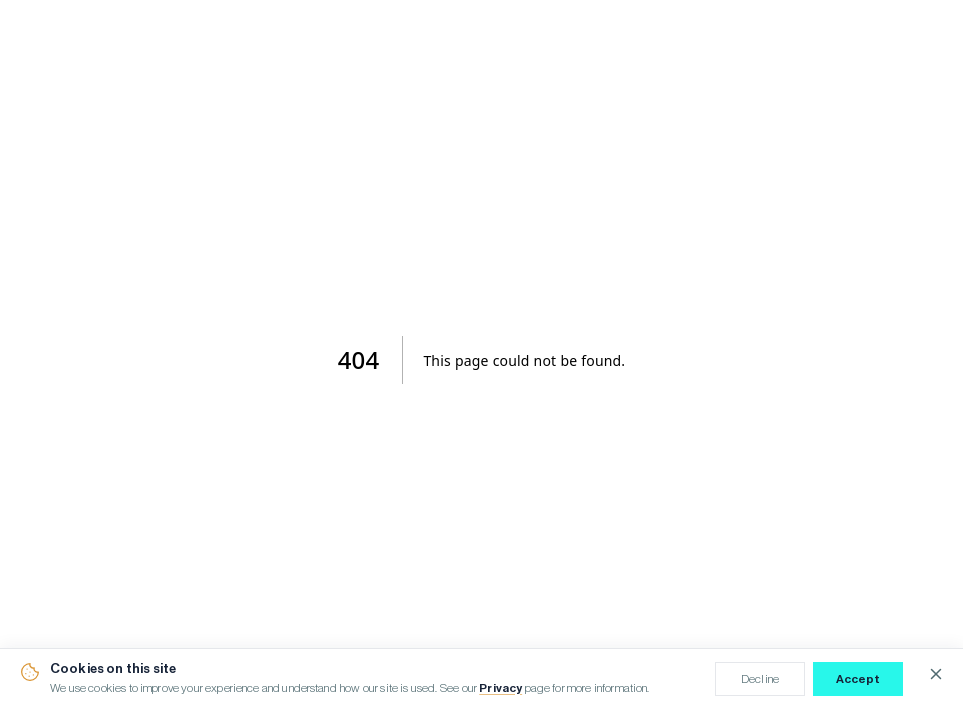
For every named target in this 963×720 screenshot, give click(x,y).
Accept (858, 679)
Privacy (500, 688)
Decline (760, 679)
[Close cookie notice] (936, 674)
